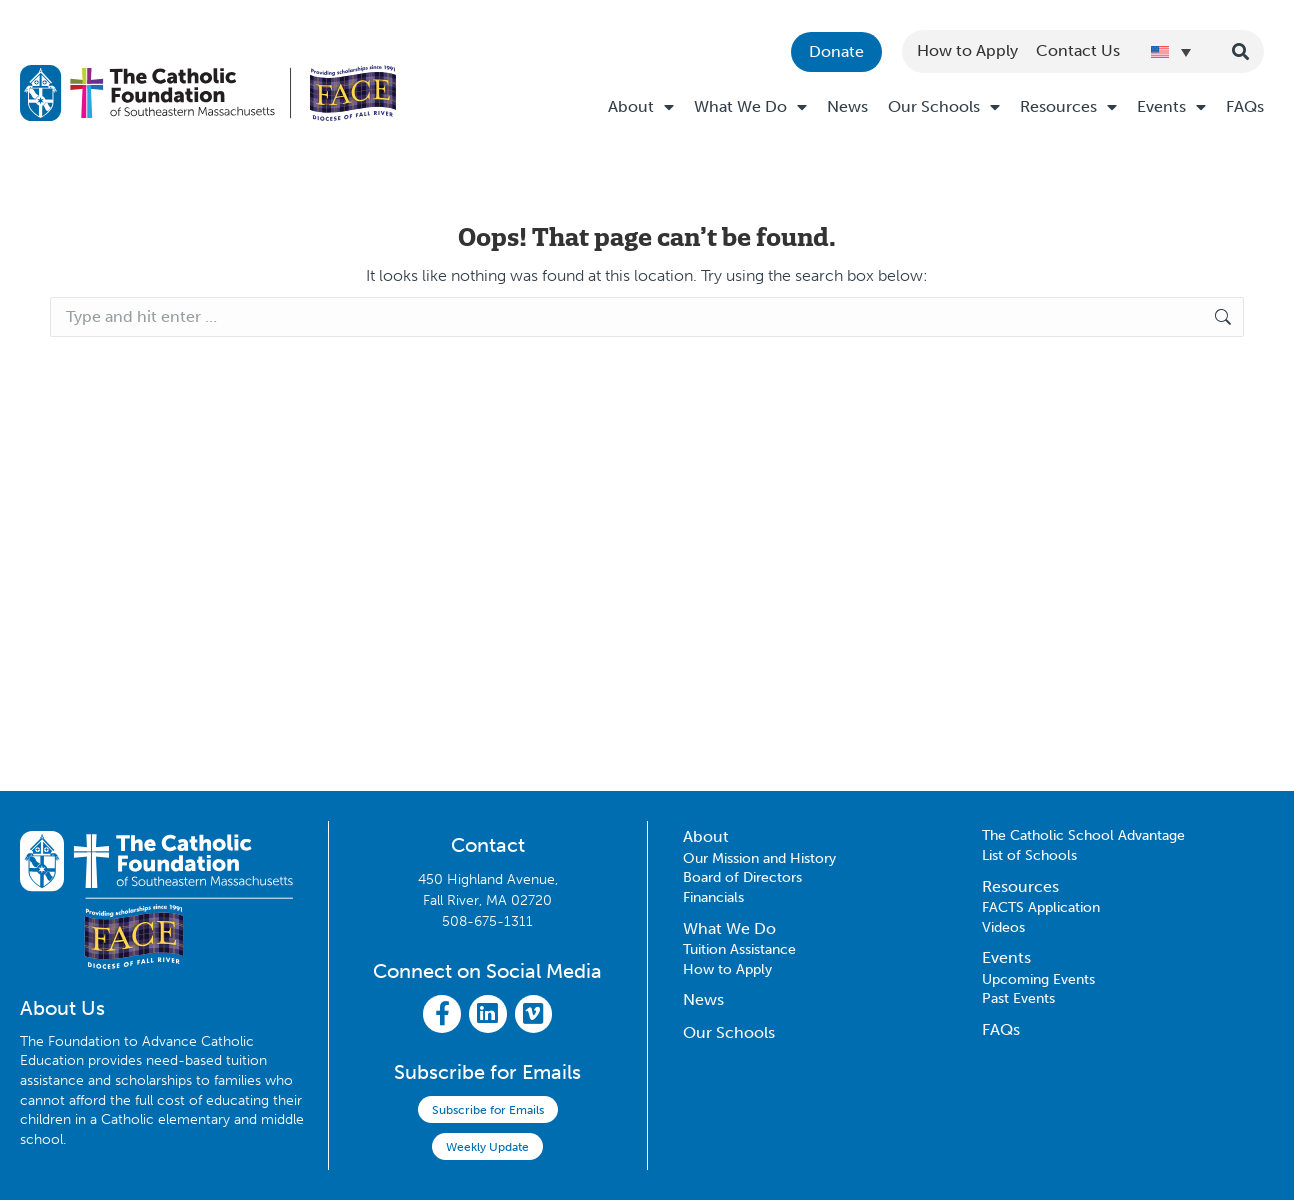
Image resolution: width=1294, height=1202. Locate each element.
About (641, 107)
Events (1171, 107)
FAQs (1245, 106)
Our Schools (944, 107)
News (847, 106)
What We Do (750, 107)
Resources (1068, 107)
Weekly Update (487, 1149)
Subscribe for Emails (488, 1112)
